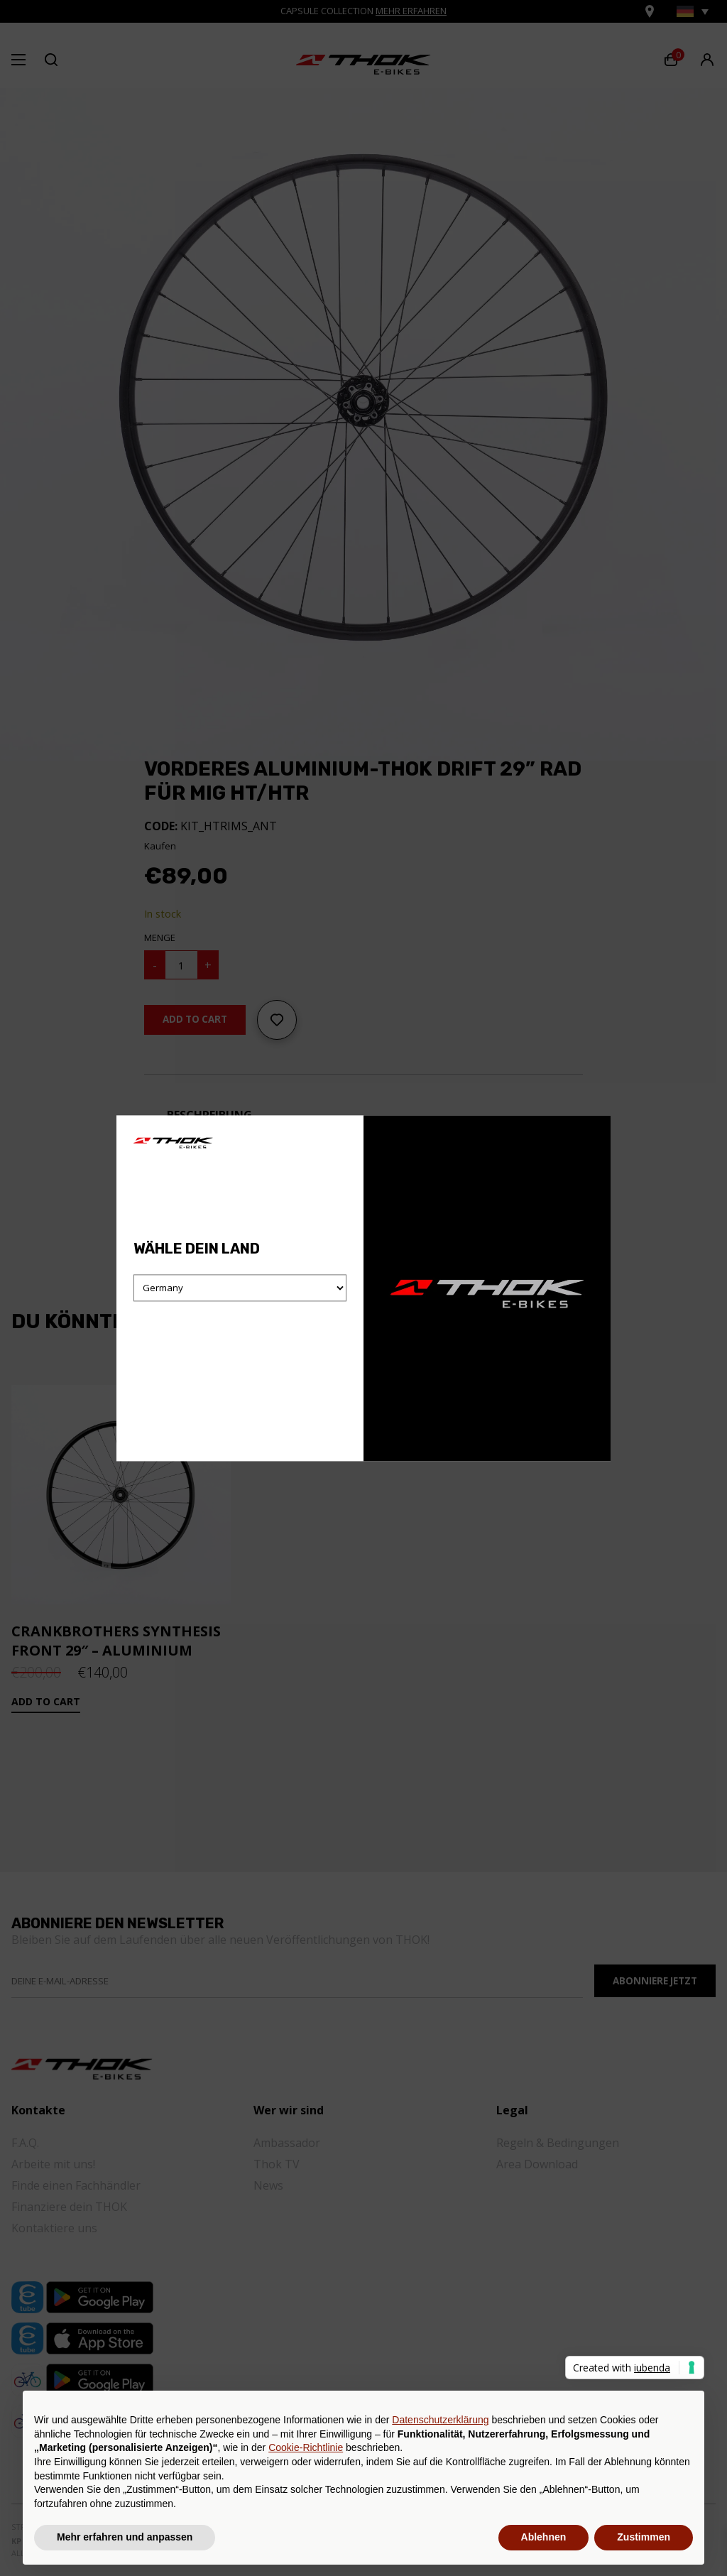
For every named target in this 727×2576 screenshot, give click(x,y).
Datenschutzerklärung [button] (440, 2419)
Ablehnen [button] (544, 2537)
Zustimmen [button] (643, 2537)
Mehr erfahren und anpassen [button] (124, 2537)
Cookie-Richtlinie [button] (305, 2447)
